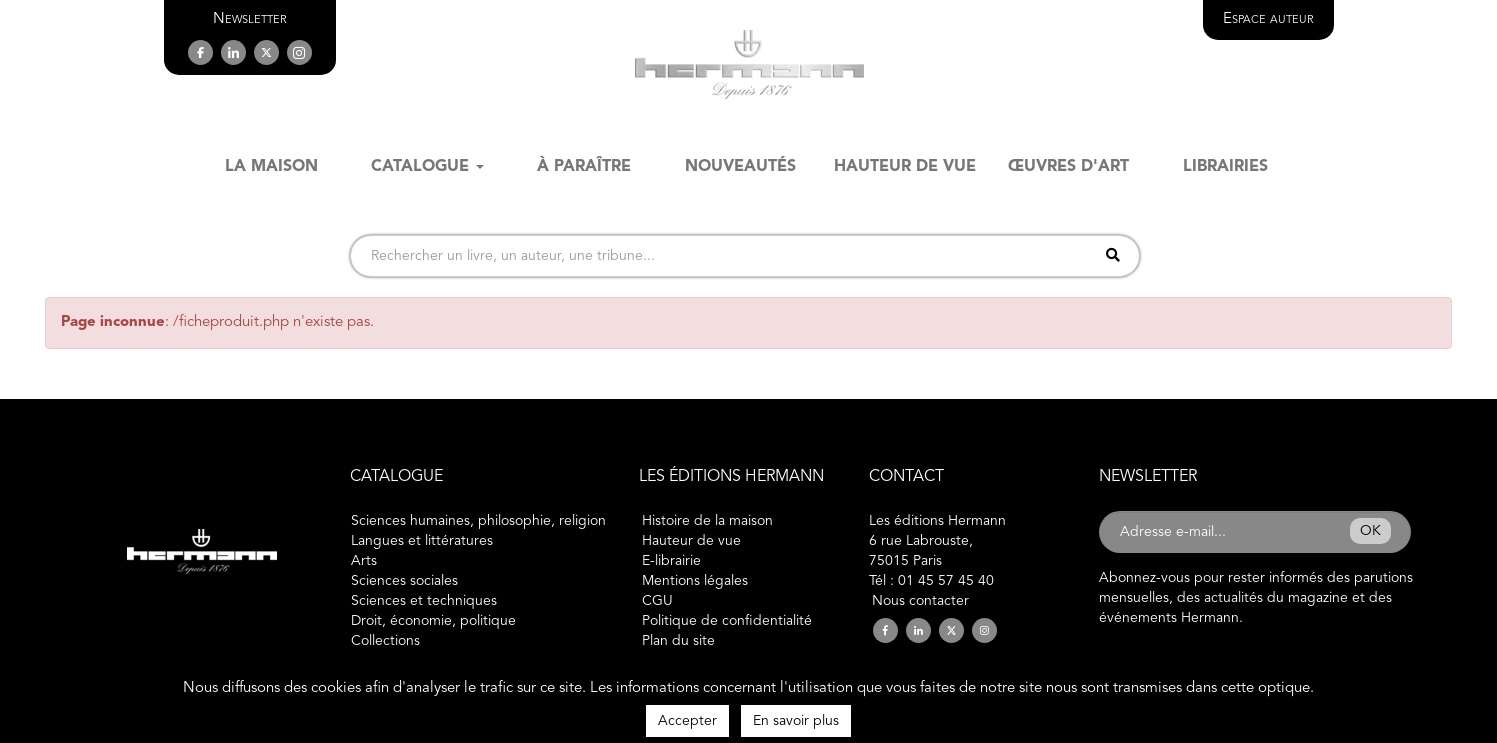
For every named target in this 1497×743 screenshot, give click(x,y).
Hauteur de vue (691, 541)
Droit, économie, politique (433, 621)
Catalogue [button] (427, 167)
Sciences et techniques (424, 601)
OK (1370, 531)
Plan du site (678, 641)
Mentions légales (695, 581)
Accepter (687, 721)
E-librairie (671, 561)
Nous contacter (920, 601)
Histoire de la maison (707, 521)
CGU (657, 601)
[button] (250, 19)
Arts (364, 561)
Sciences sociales (404, 581)
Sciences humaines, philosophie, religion (478, 521)
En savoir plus (796, 721)
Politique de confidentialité (727, 621)
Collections (385, 641)
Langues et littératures (422, 541)
